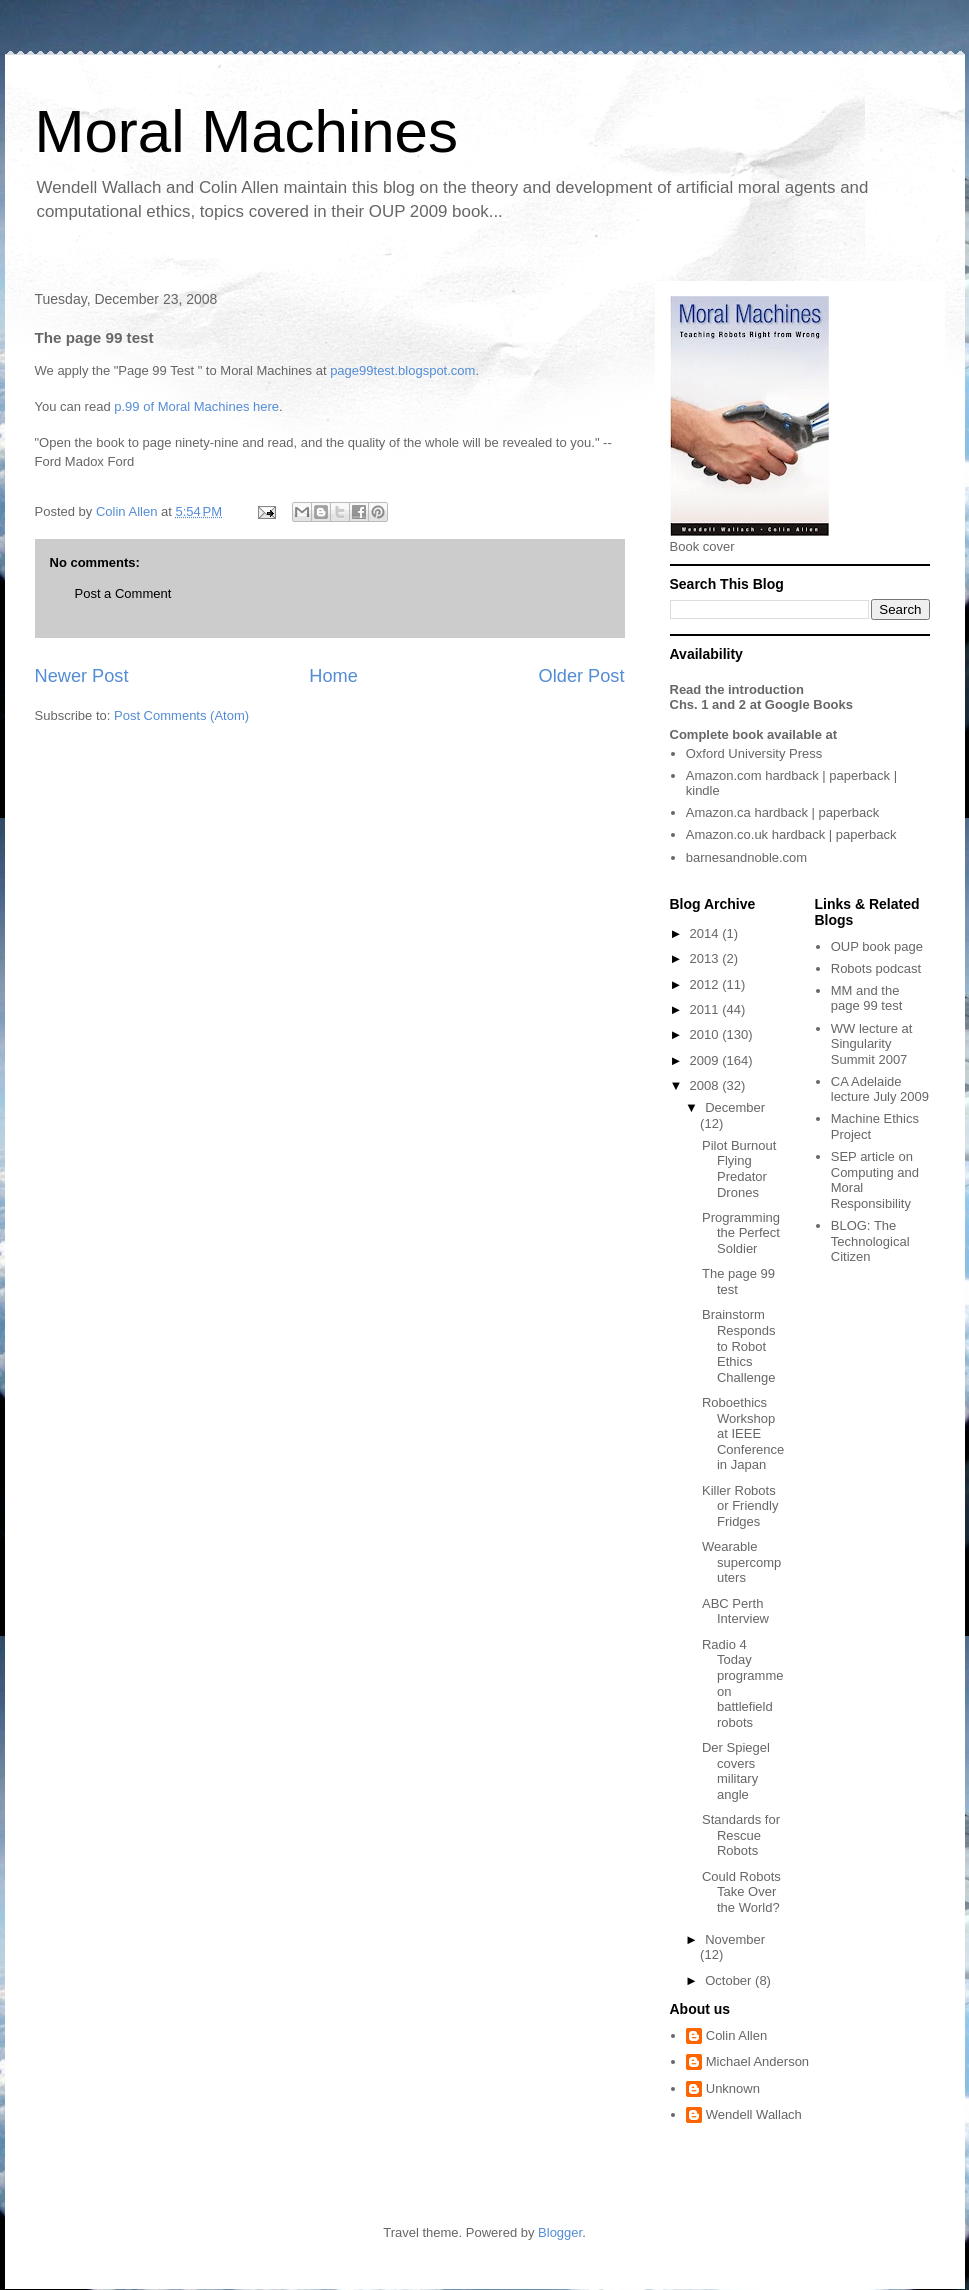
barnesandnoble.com (746, 857)
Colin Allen (736, 2035)
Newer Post (82, 676)
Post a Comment (123, 593)
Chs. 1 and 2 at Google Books (761, 704)
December (735, 1107)
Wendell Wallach (754, 2114)
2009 (706, 1060)
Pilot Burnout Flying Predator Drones (739, 1169)
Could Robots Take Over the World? (741, 1892)
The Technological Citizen (870, 1241)
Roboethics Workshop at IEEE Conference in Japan (743, 1433)
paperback (859, 775)
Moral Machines (247, 131)
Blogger (560, 2232)
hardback (791, 775)
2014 (706, 933)
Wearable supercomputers (741, 1562)
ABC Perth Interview (735, 1611)
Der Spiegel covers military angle (736, 1771)
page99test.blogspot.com (402, 370)
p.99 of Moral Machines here (196, 406)
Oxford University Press (754, 753)
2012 (706, 984)
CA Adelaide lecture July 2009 (880, 1089)
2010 (706, 1034)
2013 (706, 958)
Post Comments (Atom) (181, 715)
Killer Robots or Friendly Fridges (740, 1506)
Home (333, 676)
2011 (706, 1009)
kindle (703, 790)
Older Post (582, 676)
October (730, 1980)
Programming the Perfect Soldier (741, 1233)
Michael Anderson (757, 2061)
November (735, 1939)
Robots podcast (876, 968)
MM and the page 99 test (867, 998)
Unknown (733, 2088)
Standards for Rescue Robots (741, 1835)
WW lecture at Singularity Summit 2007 (872, 1044)
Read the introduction (737, 689)
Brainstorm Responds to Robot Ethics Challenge (739, 1345)
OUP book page (877, 946)
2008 (706, 1085)
